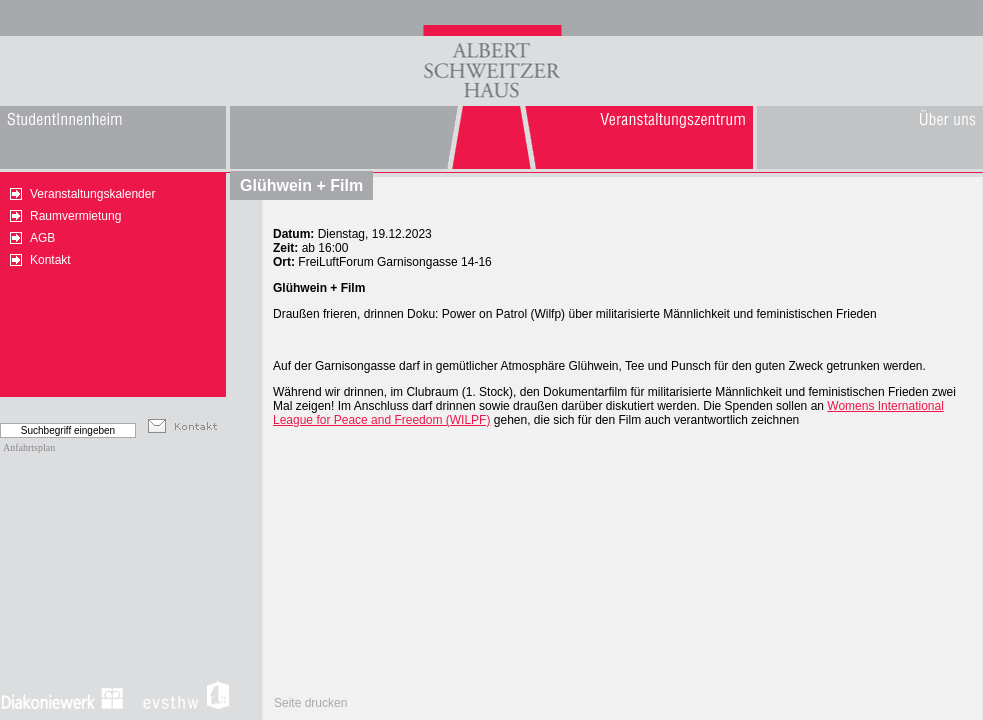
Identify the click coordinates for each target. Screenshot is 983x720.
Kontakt (50, 260)
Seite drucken (310, 703)
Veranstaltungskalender (92, 194)
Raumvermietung (75, 216)
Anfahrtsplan (29, 447)
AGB (42, 238)
